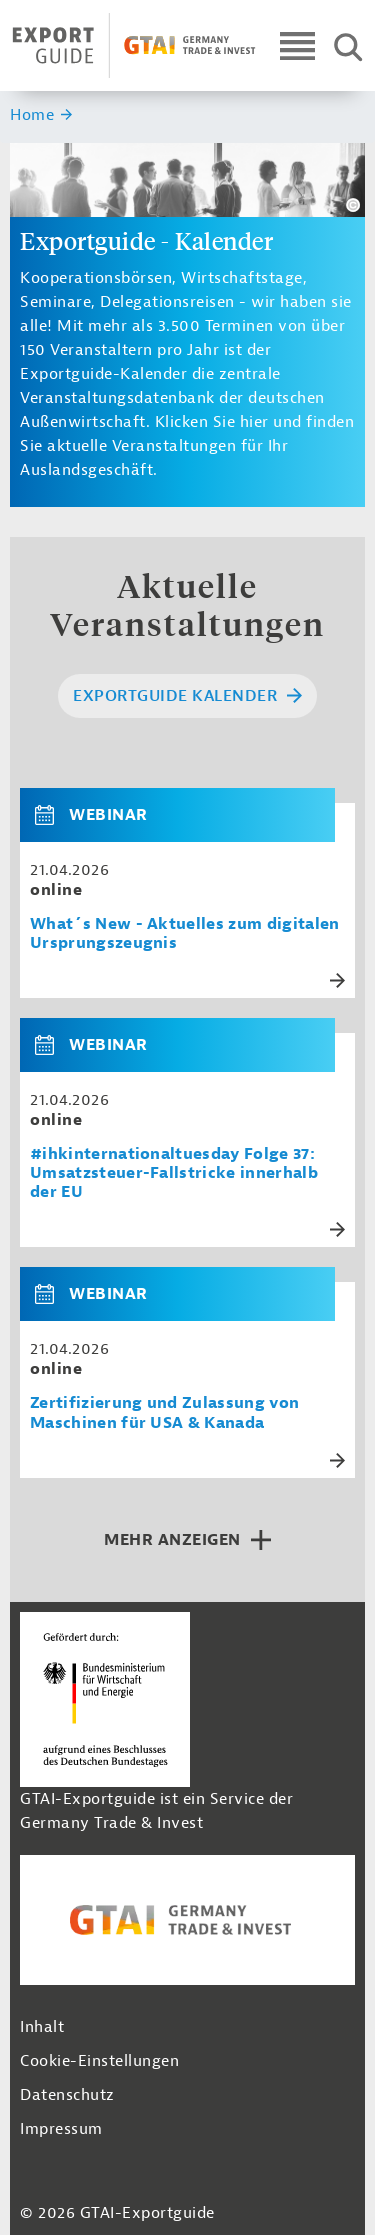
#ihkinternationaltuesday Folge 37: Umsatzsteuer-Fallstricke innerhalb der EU (174, 1173)
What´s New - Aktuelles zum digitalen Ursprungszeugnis (185, 934)
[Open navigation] (297, 45)
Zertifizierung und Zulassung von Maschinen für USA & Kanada (164, 1413)
